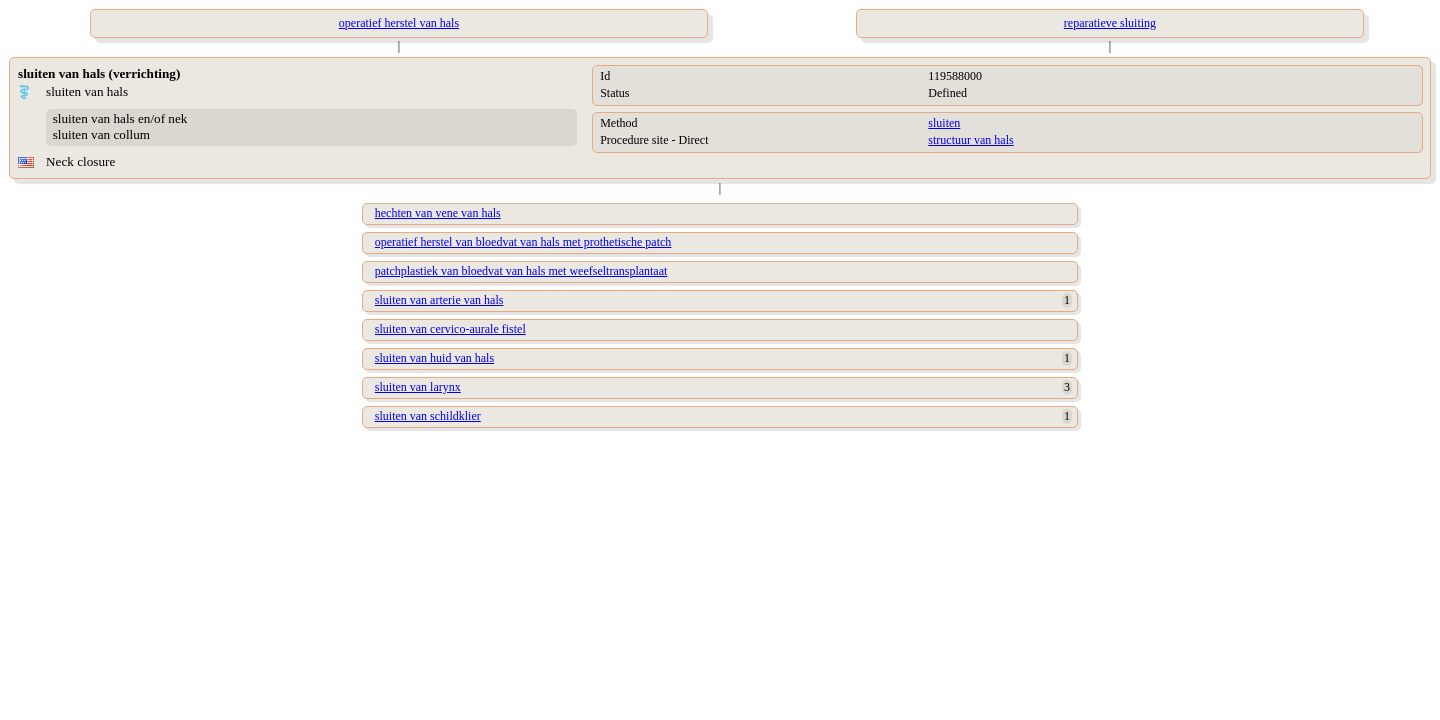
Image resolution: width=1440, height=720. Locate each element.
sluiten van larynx (418, 387)
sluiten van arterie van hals (439, 300)
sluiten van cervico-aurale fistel (450, 329)
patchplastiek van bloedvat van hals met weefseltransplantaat (521, 271)
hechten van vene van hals (438, 213)
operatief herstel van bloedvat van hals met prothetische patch (523, 242)
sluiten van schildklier (428, 416)
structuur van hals (970, 140)
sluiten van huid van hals (434, 358)
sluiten (944, 123)
